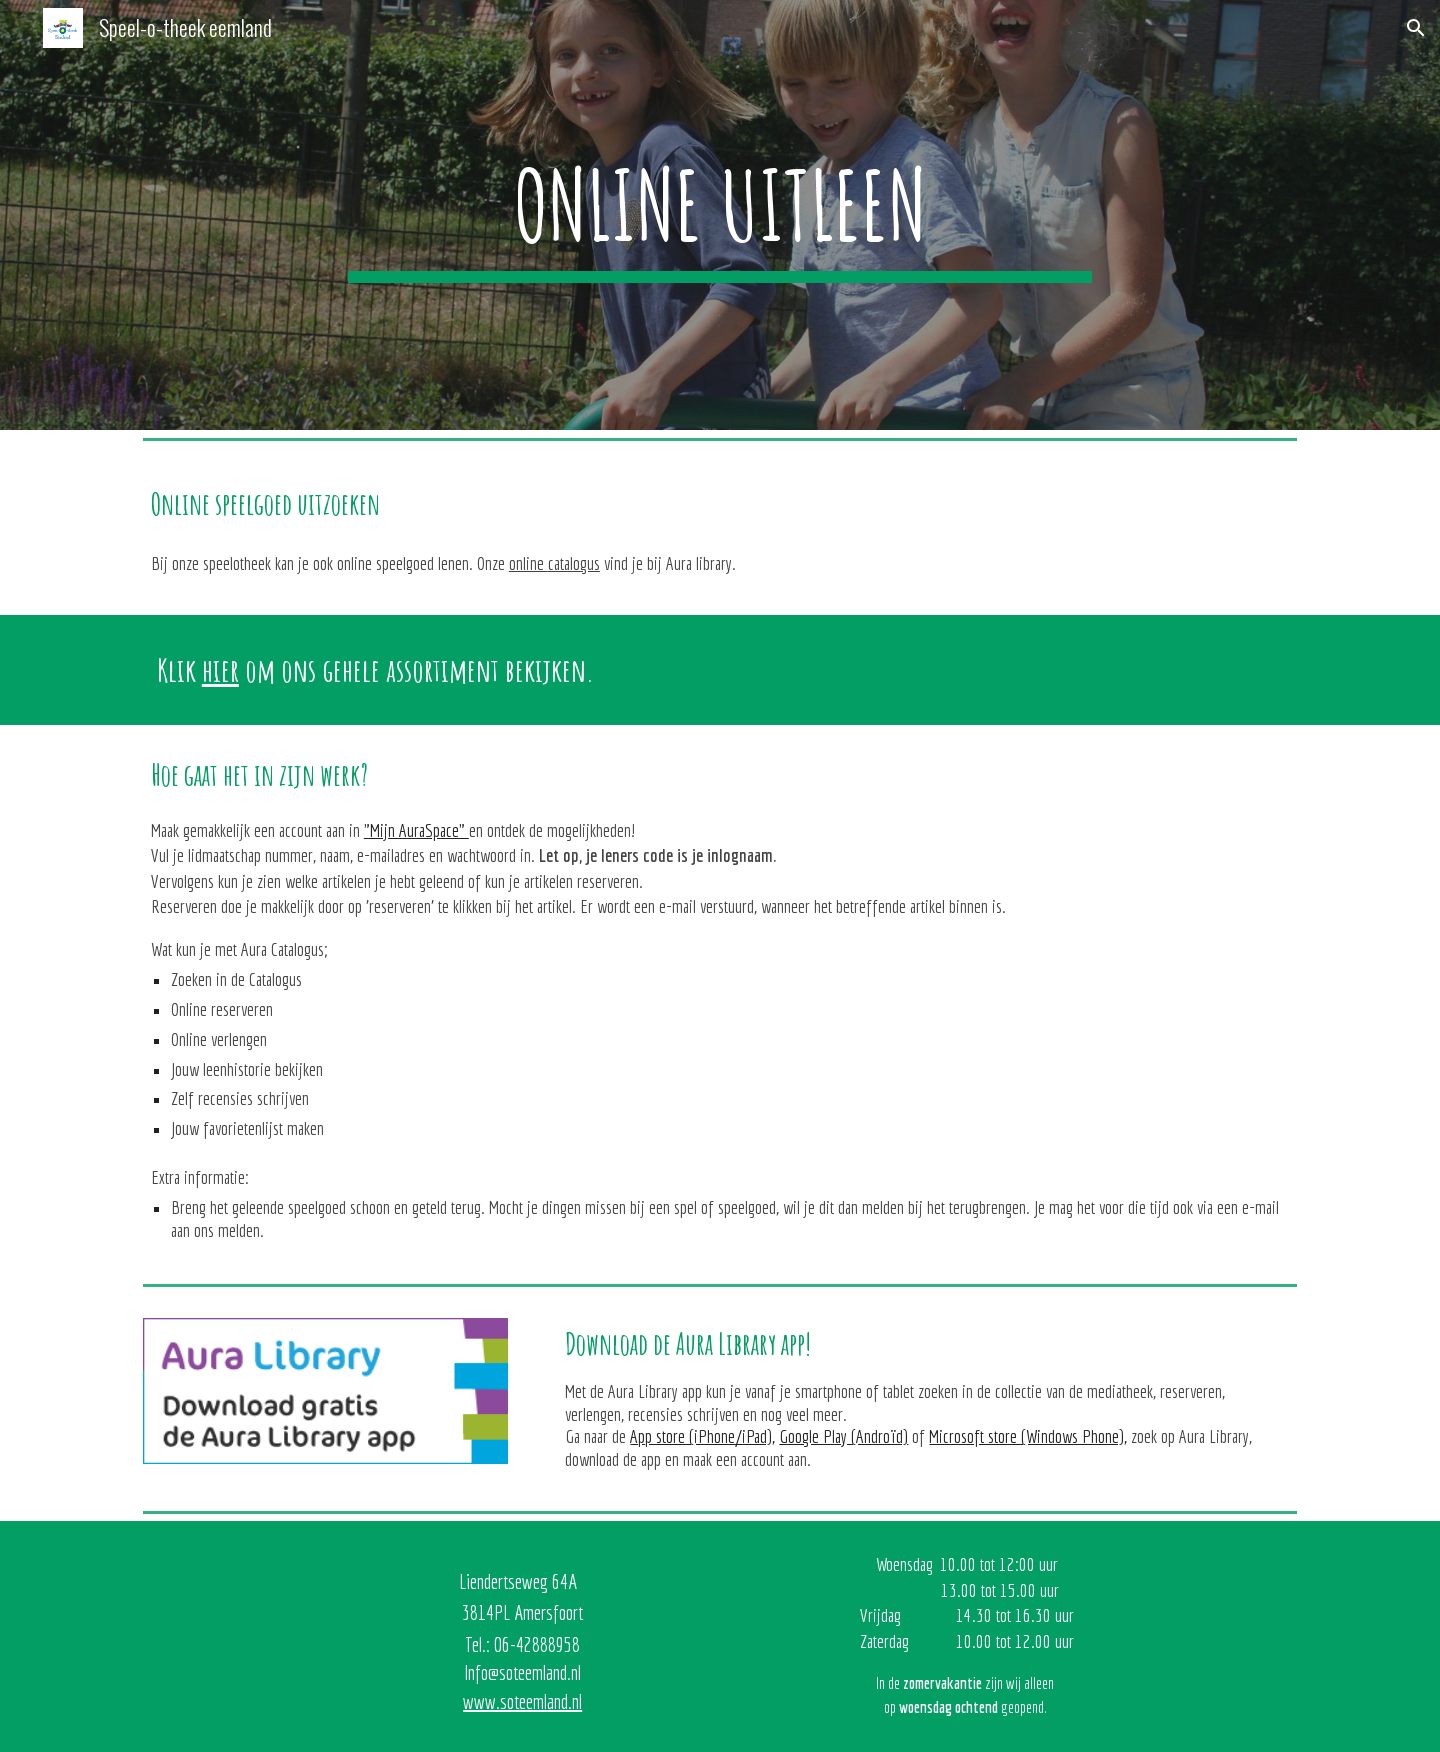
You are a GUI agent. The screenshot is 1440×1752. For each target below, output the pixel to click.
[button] (1416, 28)
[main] (720, 214)
